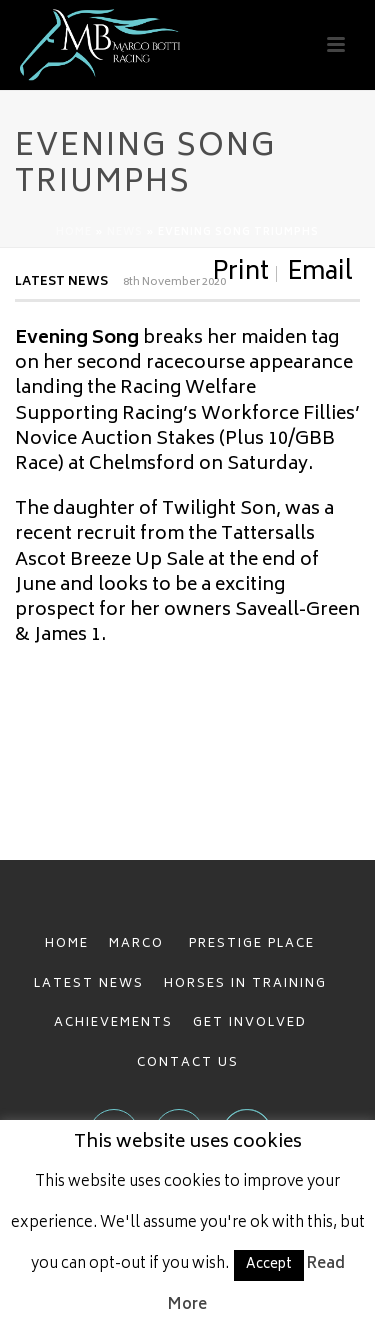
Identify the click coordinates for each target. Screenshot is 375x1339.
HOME (67, 944)
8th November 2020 (174, 282)
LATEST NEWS (89, 984)
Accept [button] (269, 1265)
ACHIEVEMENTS (113, 1023)
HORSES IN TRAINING (245, 984)
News (125, 233)
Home (74, 233)
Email (320, 274)
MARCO (139, 944)
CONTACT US (188, 1063)
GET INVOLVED (250, 1023)
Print (240, 274)
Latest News (61, 282)
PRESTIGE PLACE (252, 944)
